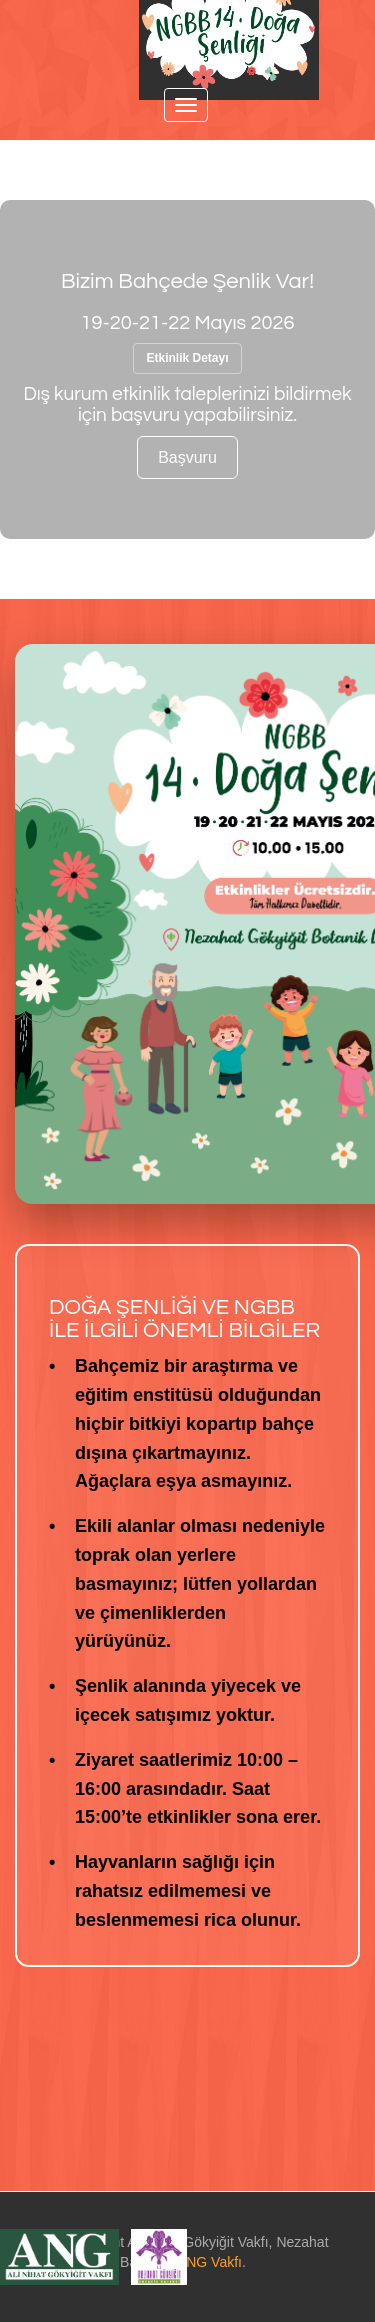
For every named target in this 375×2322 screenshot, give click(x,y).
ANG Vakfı (209, 2262)
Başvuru (187, 457)
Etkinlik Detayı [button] (187, 358)
